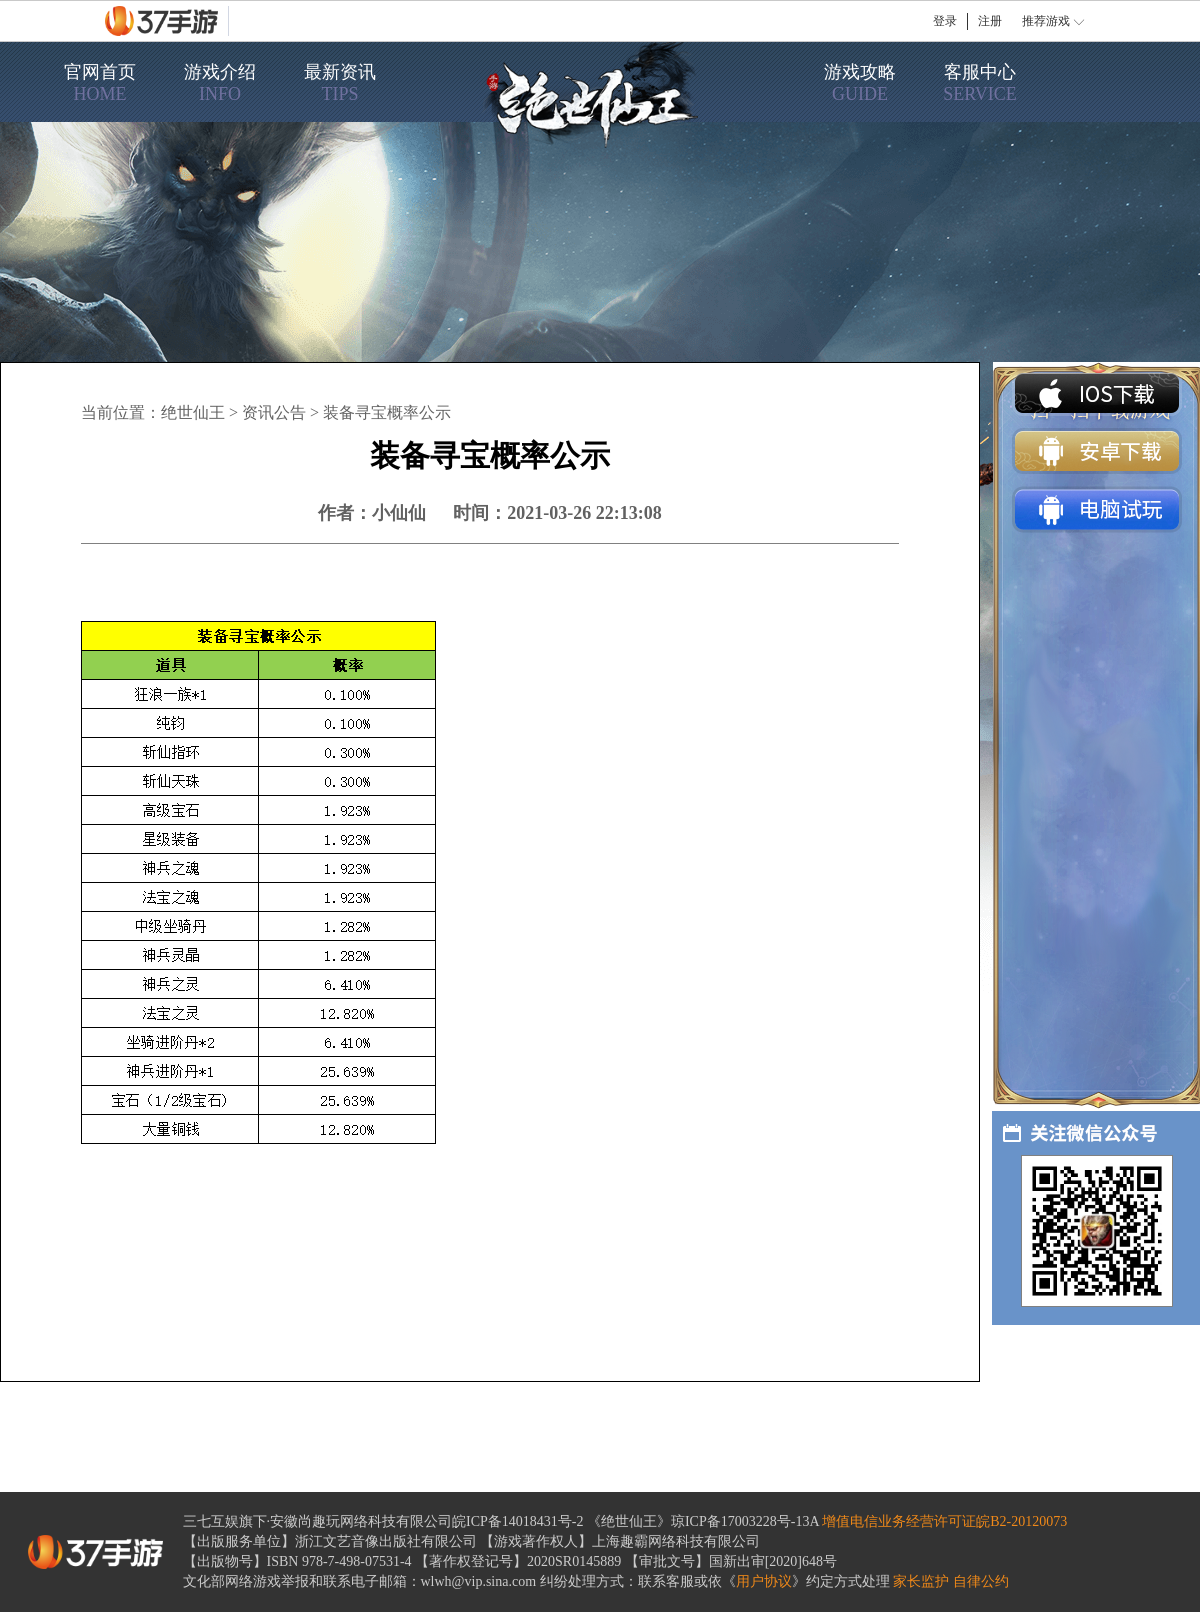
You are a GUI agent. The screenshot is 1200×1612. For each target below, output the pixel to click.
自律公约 (981, 1581)
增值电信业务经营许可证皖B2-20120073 (944, 1521)
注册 (990, 21)
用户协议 (764, 1581)
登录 (945, 21)
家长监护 (921, 1581)
